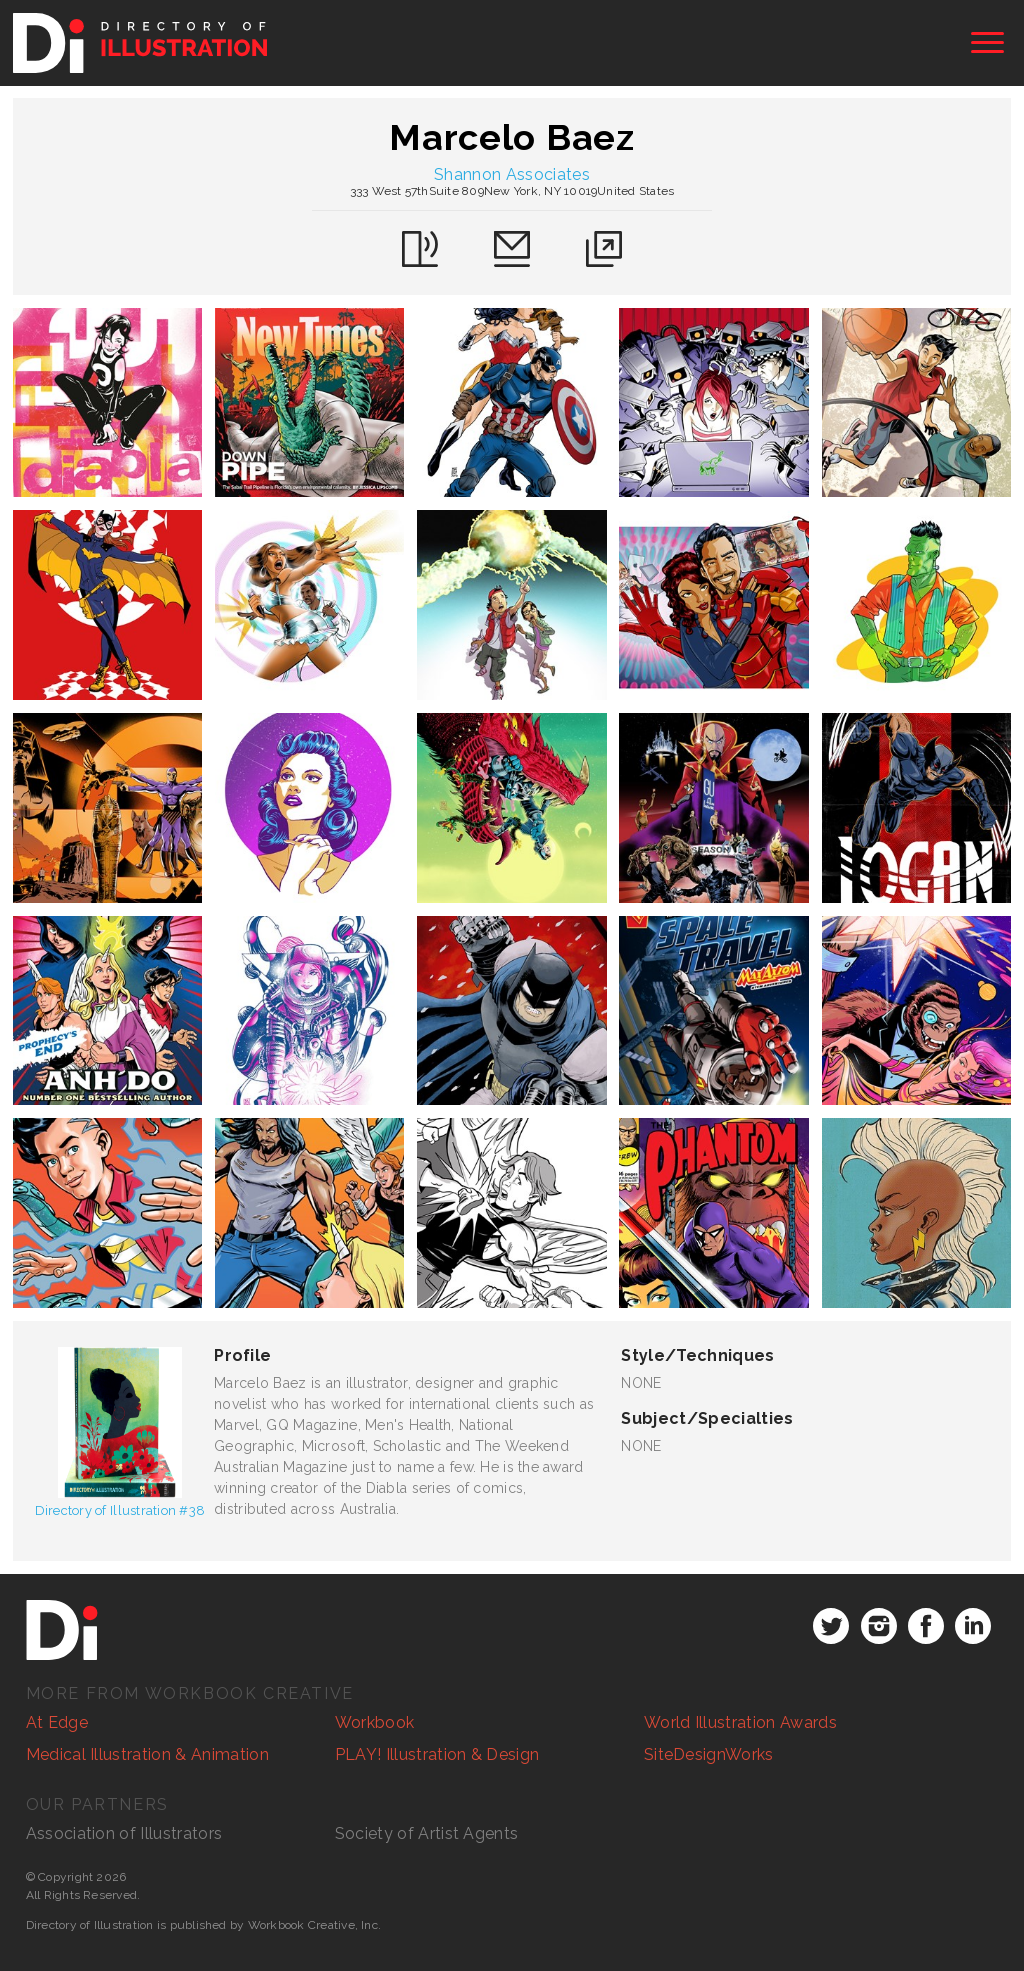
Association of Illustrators (124, 1833)
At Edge (57, 1722)
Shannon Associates (512, 174)
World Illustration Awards (740, 1722)
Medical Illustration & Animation (147, 1754)
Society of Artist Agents (427, 1833)
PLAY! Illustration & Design (437, 1754)
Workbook (375, 1722)
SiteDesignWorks (709, 1754)
